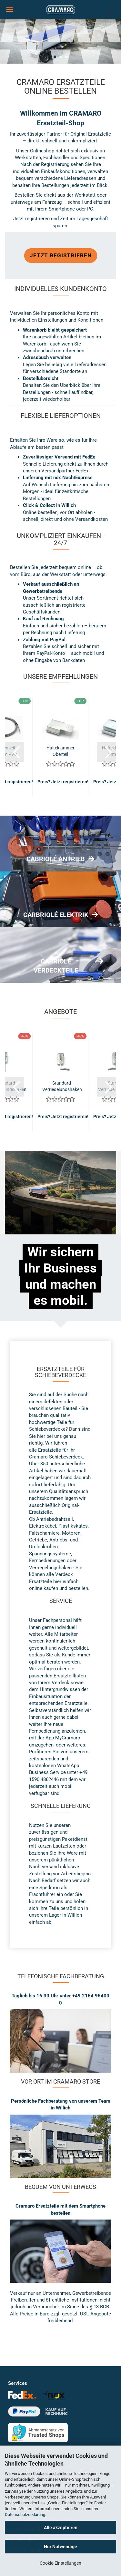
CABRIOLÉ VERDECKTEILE (56, 965)
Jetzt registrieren (61, 255)
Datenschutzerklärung (25, 2514)
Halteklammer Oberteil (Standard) (60, 750)
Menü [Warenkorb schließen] (9, 9)
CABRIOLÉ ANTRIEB (55, 859)
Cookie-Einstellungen (60, 2563)
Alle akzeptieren (60, 2527)
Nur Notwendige (60, 2546)
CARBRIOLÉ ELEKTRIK (55, 915)
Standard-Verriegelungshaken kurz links (62, 1085)
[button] (14, 752)
